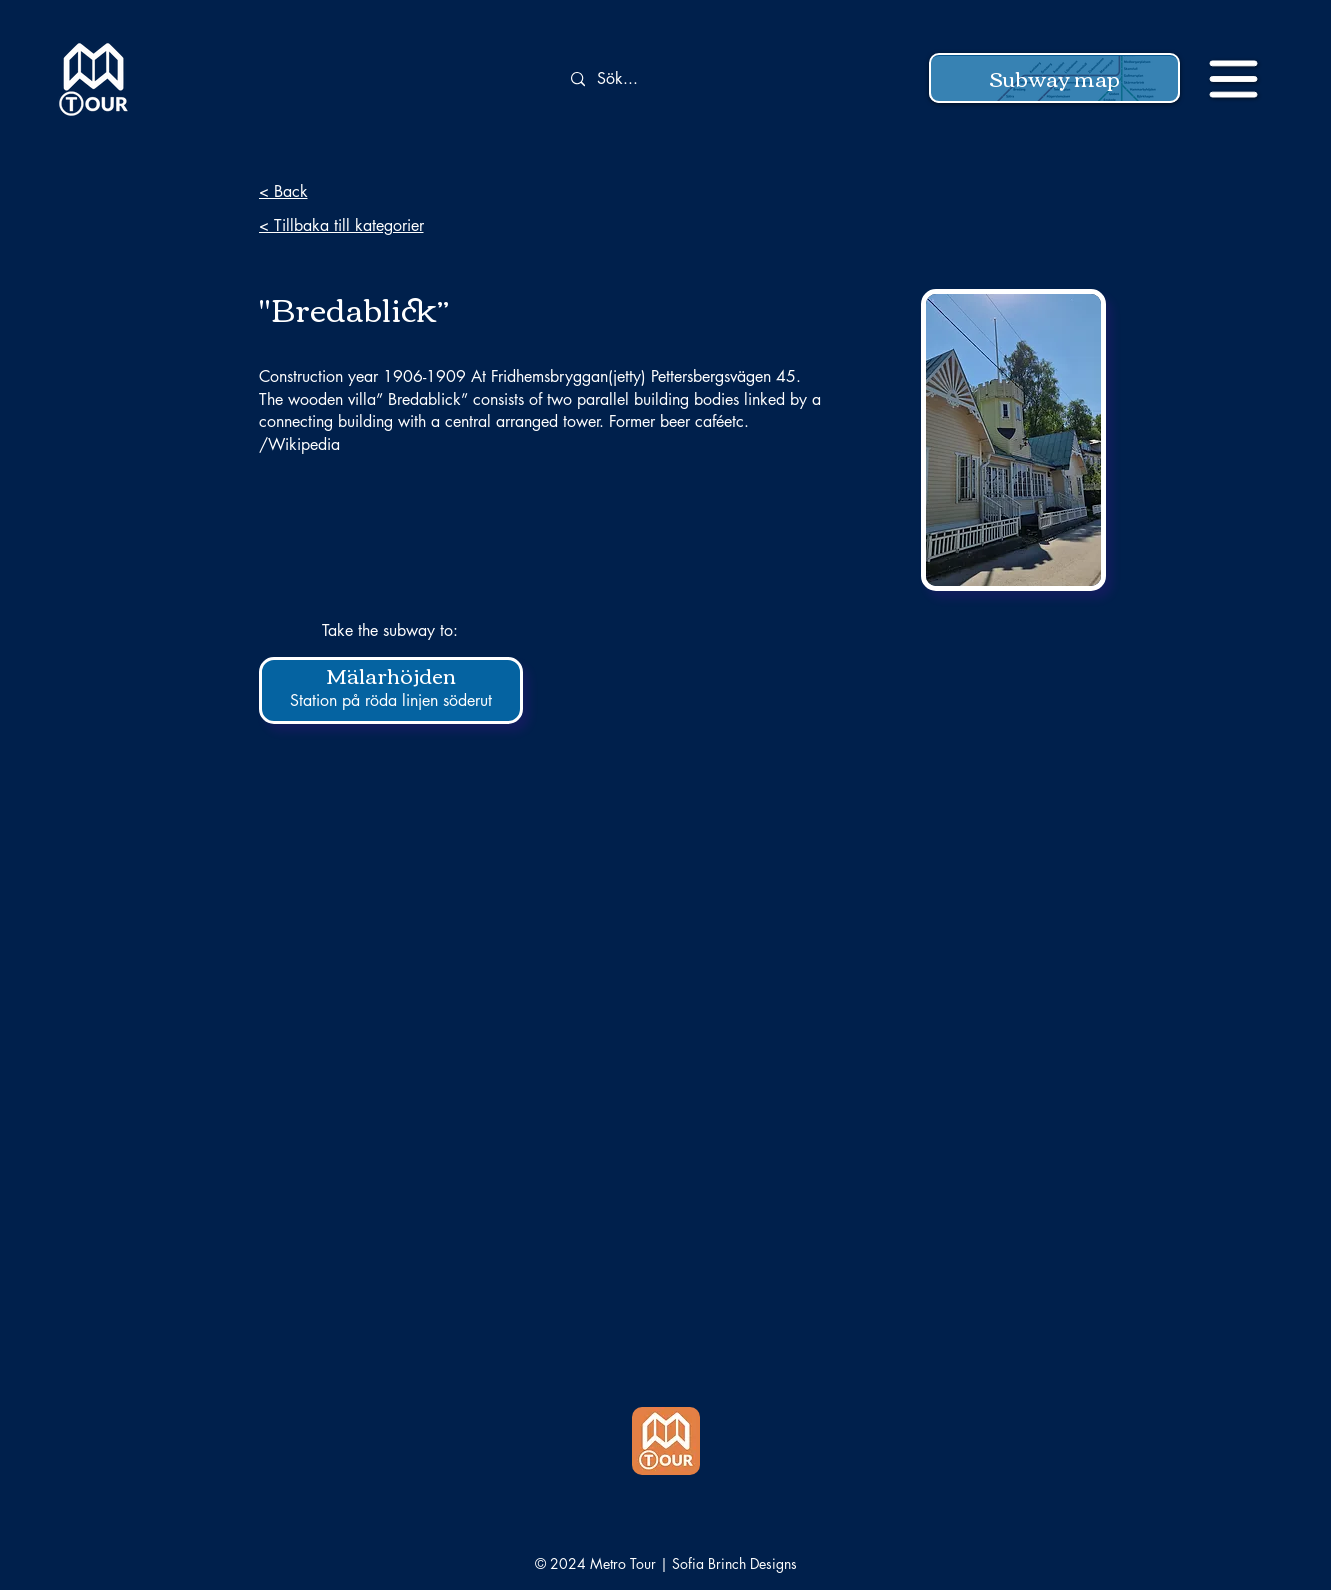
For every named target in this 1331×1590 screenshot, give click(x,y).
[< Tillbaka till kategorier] (400, 225)
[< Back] (400, 191)
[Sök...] (674, 79)
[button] (1054, 78)
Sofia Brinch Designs (734, 1563)
